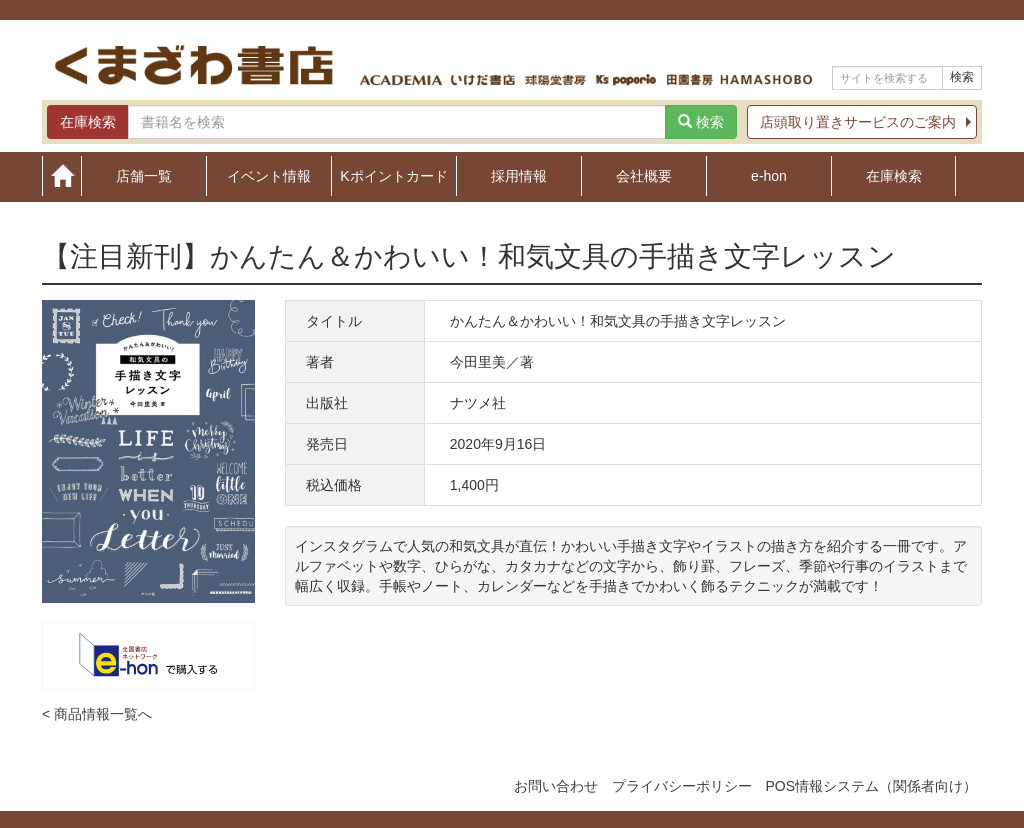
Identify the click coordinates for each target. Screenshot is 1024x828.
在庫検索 (894, 175)
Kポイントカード (393, 175)
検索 (962, 77)
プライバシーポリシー (682, 786)
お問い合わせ (556, 786)
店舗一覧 (144, 175)
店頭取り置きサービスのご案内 (858, 122)
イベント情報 (269, 175)
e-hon (769, 175)
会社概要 (644, 175)
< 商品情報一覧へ (97, 714)
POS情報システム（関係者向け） (871, 786)
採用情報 (519, 175)
